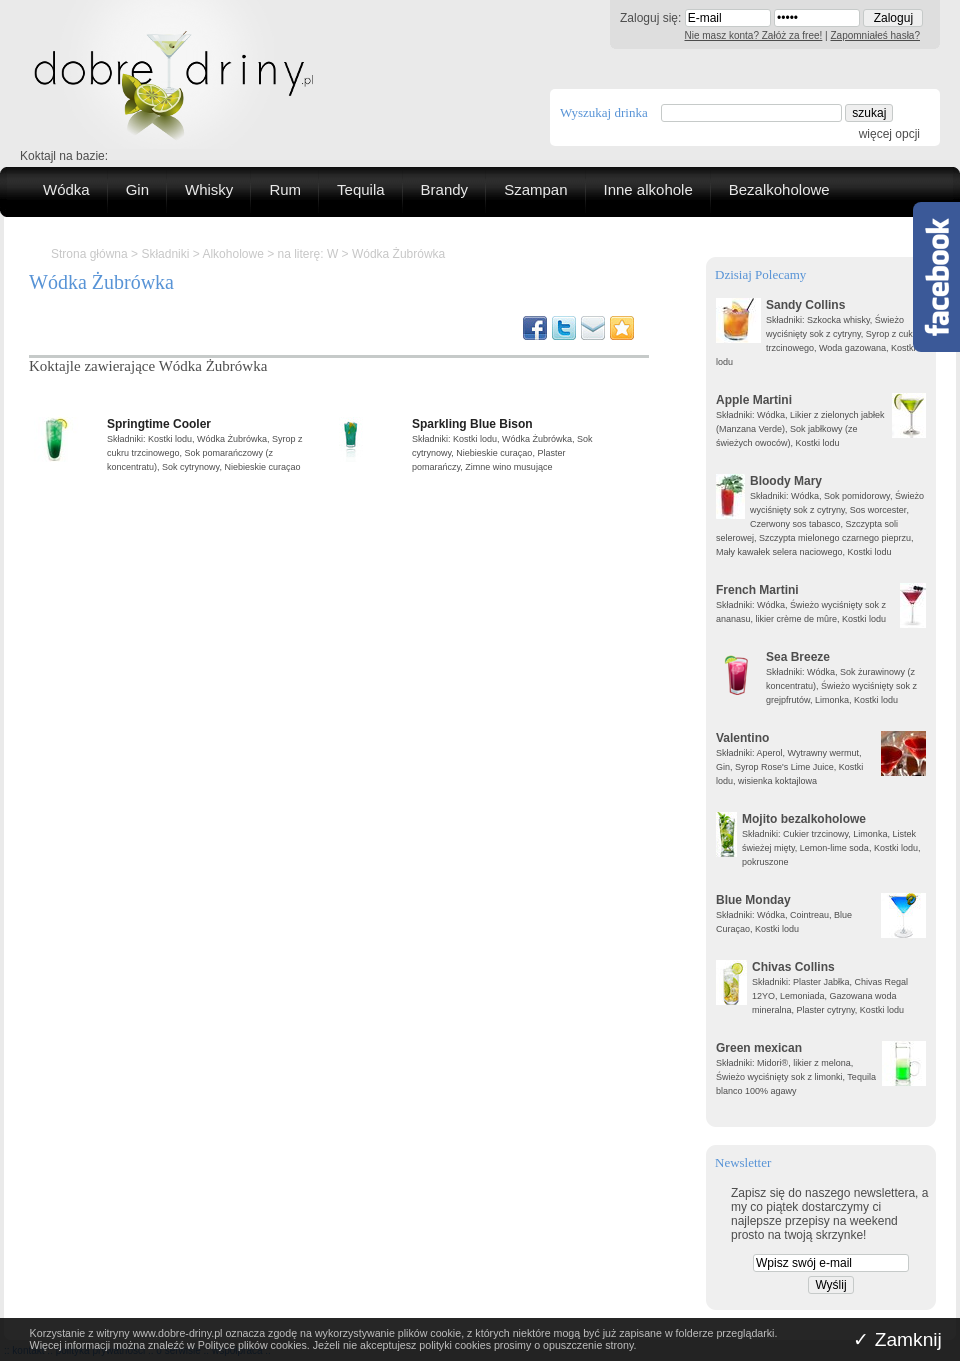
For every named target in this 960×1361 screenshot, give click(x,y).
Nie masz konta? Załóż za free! (754, 35)
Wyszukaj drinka (604, 112)
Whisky (209, 189)
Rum (285, 189)
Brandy (445, 189)
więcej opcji (889, 134)
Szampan (535, 189)
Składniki (165, 254)
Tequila (361, 189)
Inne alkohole (648, 189)
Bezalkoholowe (779, 189)
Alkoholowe (232, 254)
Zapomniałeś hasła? (876, 35)
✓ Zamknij (897, 1339)
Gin (137, 189)
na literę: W (308, 254)
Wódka (66, 189)
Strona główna (89, 254)
